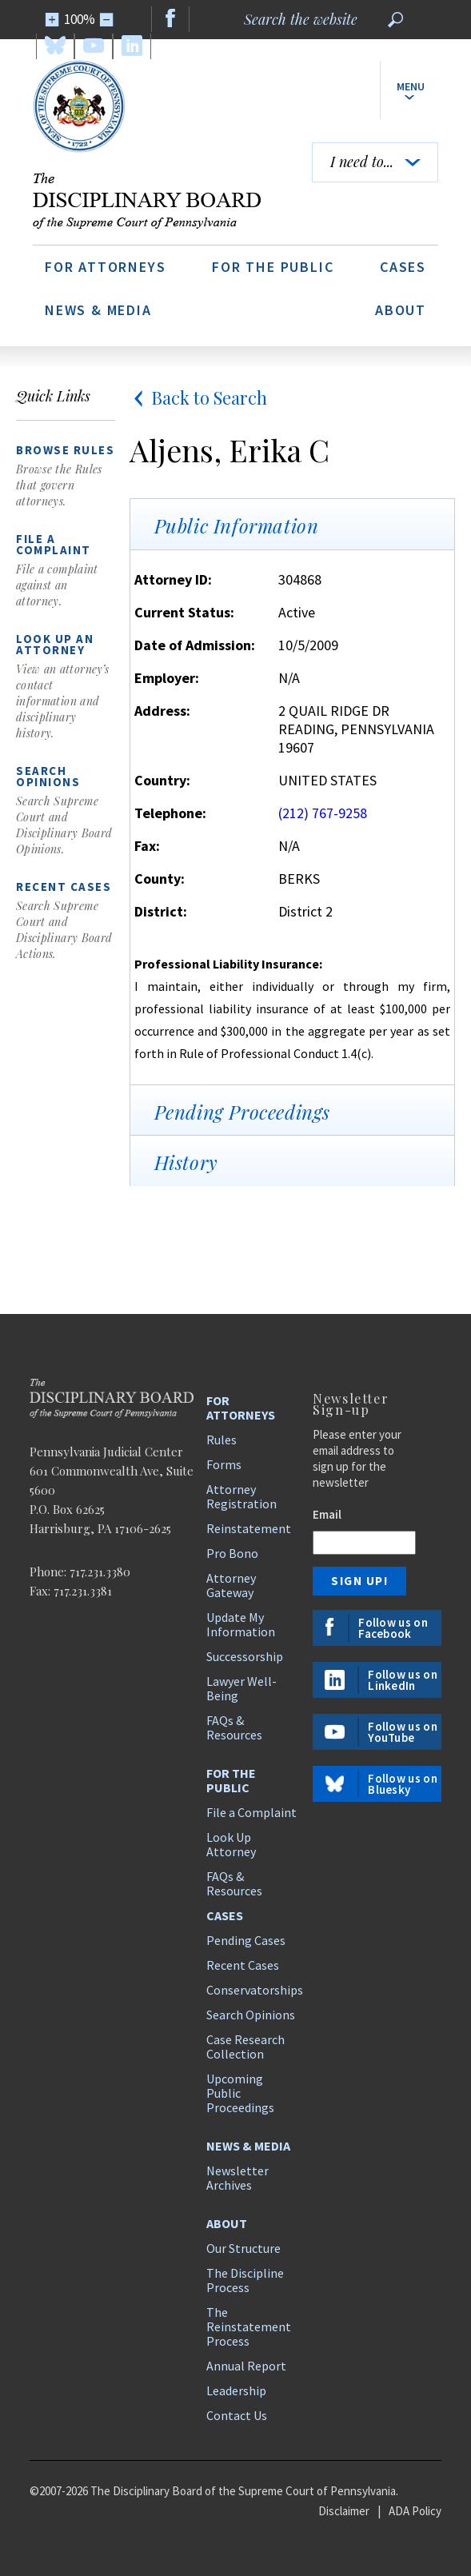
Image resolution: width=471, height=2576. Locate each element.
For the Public (272, 267)
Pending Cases (245, 1940)
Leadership (236, 2390)
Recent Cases (242, 1965)
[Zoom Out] (106, 19)
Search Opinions (250, 2014)
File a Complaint (251, 1812)
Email (327, 1514)
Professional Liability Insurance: (228, 964)
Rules (221, 1439)
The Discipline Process (245, 2280)
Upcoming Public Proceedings (240, 2093)
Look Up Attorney (231, 1844)
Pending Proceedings (242, 1111)
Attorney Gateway (231, 1585)
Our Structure (243, 2248)
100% (79, 19)
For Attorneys (105, 267)
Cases (403, 267)
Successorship (244, 1656)
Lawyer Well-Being (241, 1688)
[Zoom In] (52, 19)
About (400, 310)
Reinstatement (248, 1528)
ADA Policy (415, 2510)
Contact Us (236, 2415)
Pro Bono (232, 1553)
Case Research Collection (245, 2046)
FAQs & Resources (234, 1727)
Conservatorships (252, 1990)
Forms (223, 1464)
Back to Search (198, 397)
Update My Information (240, 1624)
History (186, 1162)
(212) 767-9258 (322, 813)
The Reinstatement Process (248, 2326)
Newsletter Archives (237, 2177)
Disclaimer (343, 2510)
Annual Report (246, 2365)
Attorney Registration (241, 1496)
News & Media (98, 310)
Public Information (236, 525)
